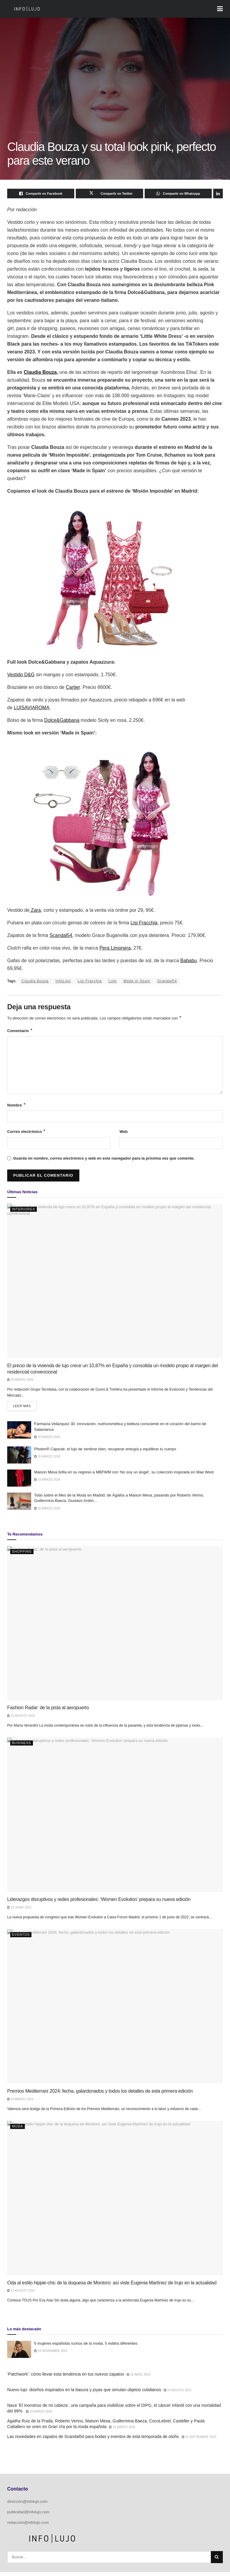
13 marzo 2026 (122, 2431)
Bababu (188, 960)
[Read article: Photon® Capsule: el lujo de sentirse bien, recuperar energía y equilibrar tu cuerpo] (19, 1458)
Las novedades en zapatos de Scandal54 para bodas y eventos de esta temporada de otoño (93, 2440)
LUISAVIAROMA (31, 707)
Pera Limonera (115, 947)
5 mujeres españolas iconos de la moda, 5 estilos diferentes (86, 2347)
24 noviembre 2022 (50, 2354)
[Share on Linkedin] (218, 193)
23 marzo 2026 (47, 1483)
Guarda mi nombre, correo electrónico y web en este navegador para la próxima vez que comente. (103, 1160)
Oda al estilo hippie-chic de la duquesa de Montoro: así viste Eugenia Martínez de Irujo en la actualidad (112, 2286)
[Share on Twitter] (109, 193)
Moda (17, 2130)
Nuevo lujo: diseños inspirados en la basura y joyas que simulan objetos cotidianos (84, 2393)
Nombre (16, 1106)
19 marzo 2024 (20, 2103)
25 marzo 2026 (47, 1460)
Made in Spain (136, 981)
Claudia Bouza (35, 981)
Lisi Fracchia (90, 981)
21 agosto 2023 (21, 1719)
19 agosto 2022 (178, 2394)
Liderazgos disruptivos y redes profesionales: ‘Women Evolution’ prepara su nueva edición (98, 1903)
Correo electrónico (26, 1133)
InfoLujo (63, 981)
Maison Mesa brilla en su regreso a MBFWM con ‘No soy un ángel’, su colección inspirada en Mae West (124, 1476)
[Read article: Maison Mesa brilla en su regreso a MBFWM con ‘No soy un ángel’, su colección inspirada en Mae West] (19, 1482)
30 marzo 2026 (20, 1382)
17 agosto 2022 (21, 2294)
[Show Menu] (220, 9)
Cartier (73, 687)
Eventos (21, 1938)
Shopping (22, 1555)
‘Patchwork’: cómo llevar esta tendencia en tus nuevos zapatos (65, 2378)
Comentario (20, 1031)
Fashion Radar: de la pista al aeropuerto (48, 1711)
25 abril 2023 (138, 2378)
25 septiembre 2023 (199, 2440)
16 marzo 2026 (39, 2415)
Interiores (23, 1211)
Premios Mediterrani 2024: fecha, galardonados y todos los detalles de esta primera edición (100, 2094)
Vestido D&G (21, 674)
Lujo (113, 981)
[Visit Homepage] (27, 9)
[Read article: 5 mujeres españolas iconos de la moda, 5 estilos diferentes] (19, 2353)
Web (123, 1133)
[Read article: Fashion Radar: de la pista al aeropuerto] (115, 1627)
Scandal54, (61, 935)
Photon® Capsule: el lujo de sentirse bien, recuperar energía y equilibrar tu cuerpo (105, 1453)
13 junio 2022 (19, 1911)
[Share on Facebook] (40, 193)
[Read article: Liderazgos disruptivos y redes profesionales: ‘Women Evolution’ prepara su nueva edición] (115, 1818)
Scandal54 (167, 981)
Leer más (25, 1408)
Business (21, 1747)
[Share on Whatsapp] (178, 193)
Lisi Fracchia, (145, 922)
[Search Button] (217, 2561)
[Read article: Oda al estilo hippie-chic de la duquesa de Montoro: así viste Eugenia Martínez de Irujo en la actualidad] (115, 2202)
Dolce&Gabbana (61, 720)
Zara (35, 910)
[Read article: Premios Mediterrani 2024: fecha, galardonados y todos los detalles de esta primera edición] (115, 2010)
